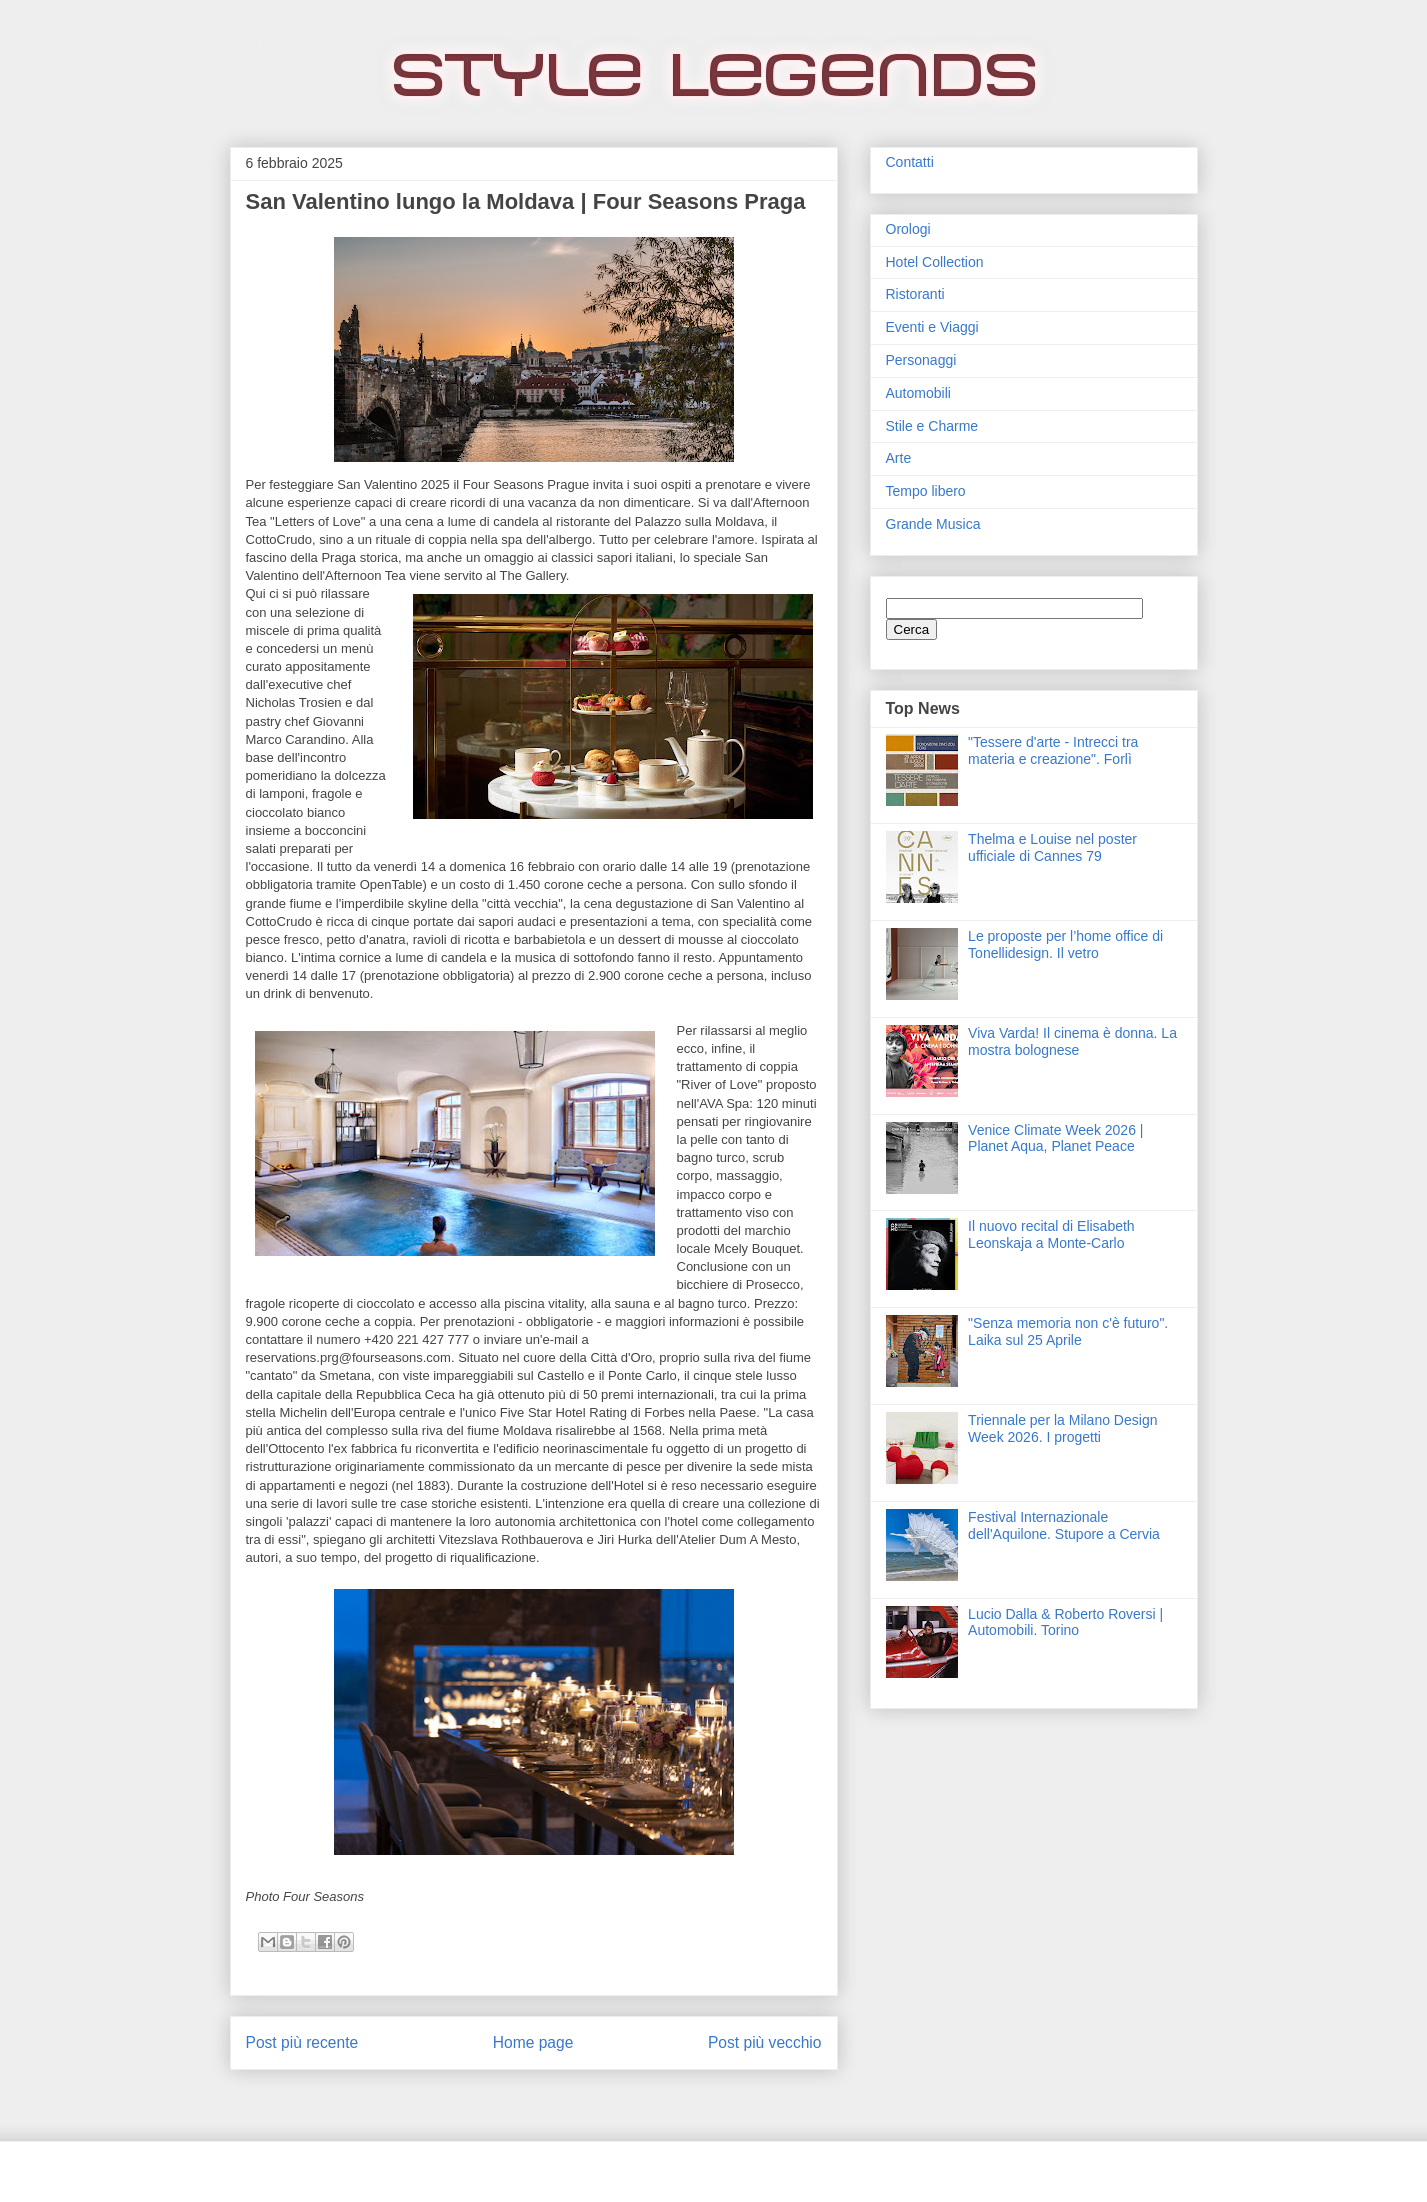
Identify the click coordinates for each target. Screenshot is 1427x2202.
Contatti (910, 162)
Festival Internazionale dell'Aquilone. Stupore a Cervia (1064, 1525)
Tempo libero (926, 491)
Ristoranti (915, 294)
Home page (533, 2042)
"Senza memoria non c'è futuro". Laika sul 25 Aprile (1068, 1331)
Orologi (908, 229)
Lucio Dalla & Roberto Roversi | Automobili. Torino (1065, 1622)
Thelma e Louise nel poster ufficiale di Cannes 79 (1052, 847)
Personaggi (921, 360)
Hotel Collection (935, 262)
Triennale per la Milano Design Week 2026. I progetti (1062, 1428)
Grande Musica (933, 524)
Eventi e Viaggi (932, 327)
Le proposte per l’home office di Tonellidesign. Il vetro (1065, 944)
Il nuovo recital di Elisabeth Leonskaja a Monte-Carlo (1051, 1234)
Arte (899, 458)
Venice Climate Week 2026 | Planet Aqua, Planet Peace (1055, 1138)
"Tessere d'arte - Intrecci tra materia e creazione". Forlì (1053, 750)
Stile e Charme (932, 426)
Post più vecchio (765, 2042)
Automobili (918, 393)
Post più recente (302, 2042)
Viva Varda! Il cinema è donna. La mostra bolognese (1072, 1041)
